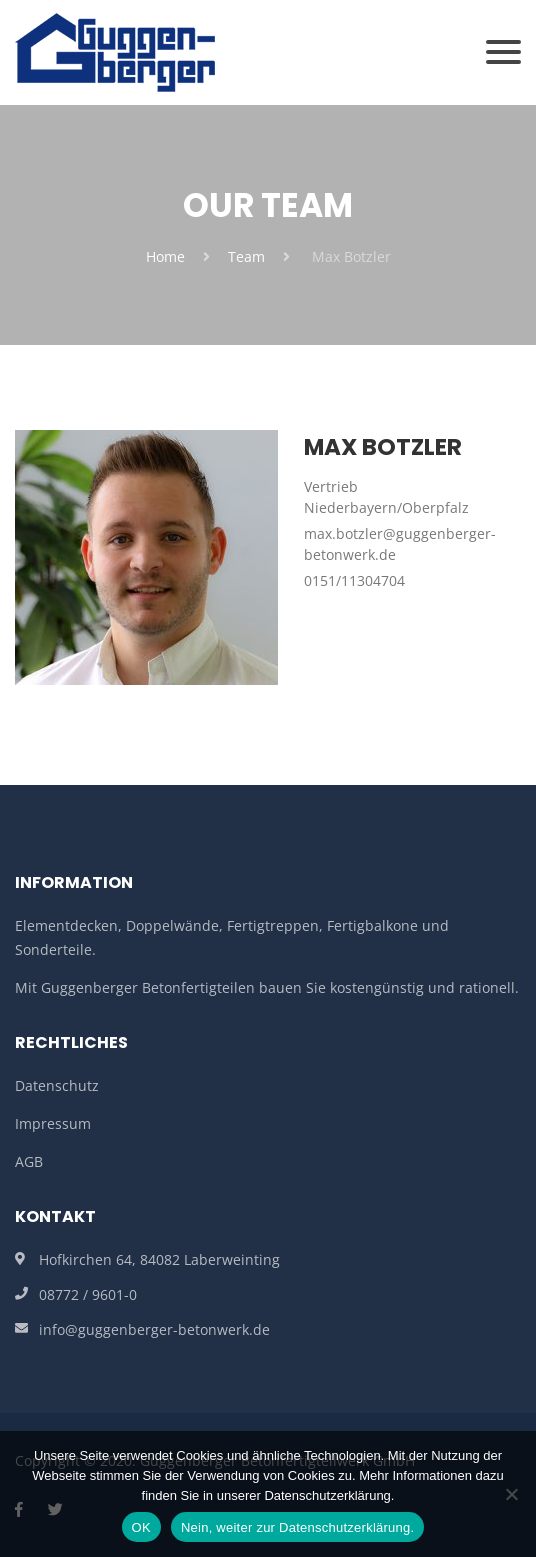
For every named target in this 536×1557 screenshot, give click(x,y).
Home (165, 256)
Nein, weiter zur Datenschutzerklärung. (298, 1527)
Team (246, 256)
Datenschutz (57, 1085)
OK (141, 1527)
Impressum (53, 1123)
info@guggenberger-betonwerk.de (154, 1329)
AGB (29, 1161)
